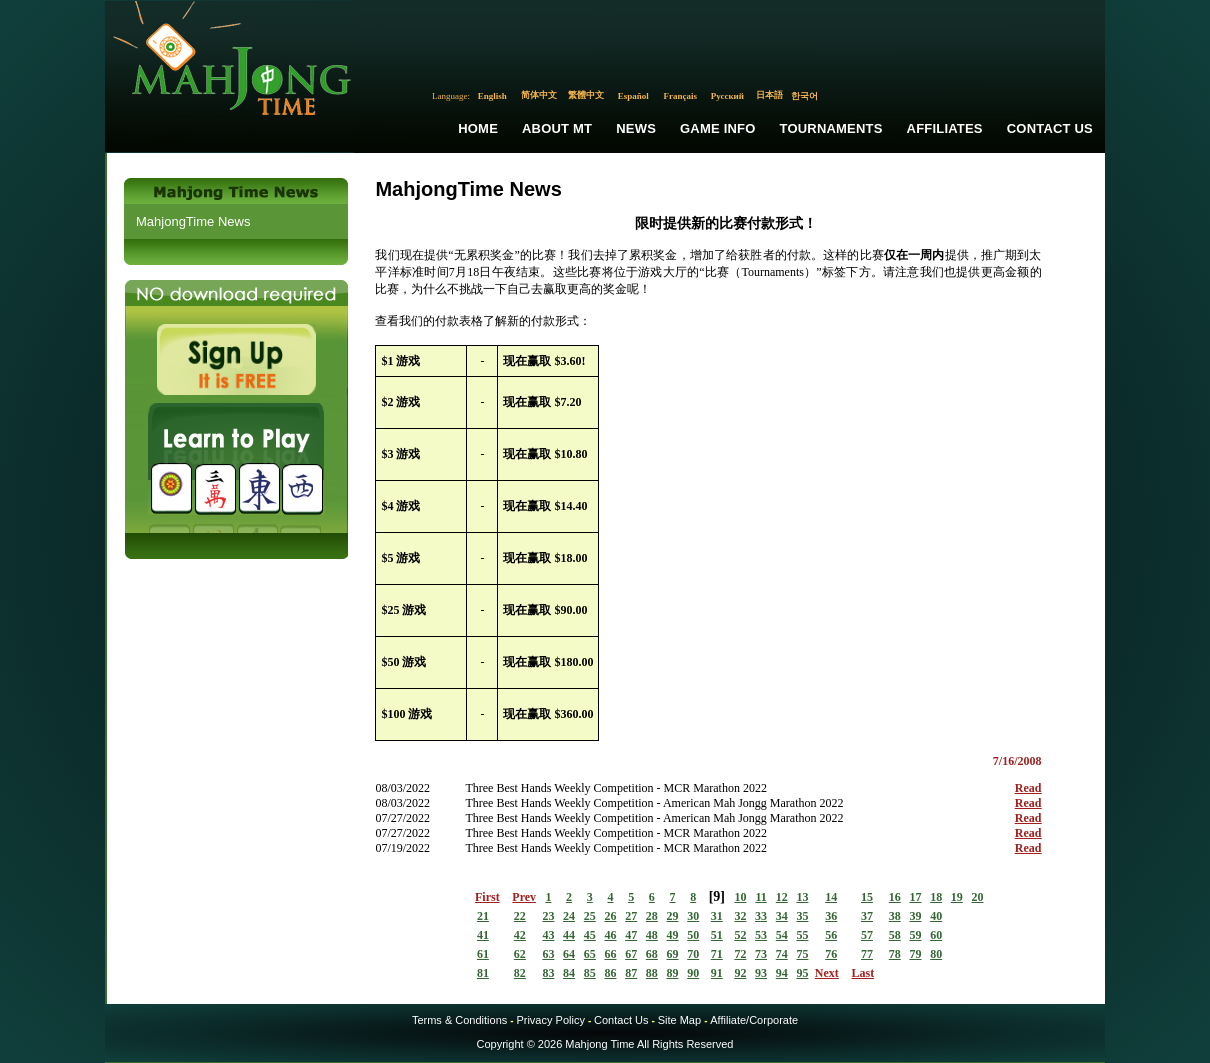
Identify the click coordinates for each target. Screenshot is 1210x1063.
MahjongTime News (193, 221)
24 (569, 916)
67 (631, 954)
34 (782, 916)
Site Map (679, 1020)
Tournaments (831, 128)
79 (915, 954)
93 (761, 973)
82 (520, 973)
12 (782, 897)
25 (590, 916)
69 (673, 954)
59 (915, 935)
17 (915, 897)
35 (802, 916)
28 (652, 916)
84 (569, 973)
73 (761, 954)
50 (693, 935)
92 (740, 973)
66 (610, 954)
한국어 (804, 96)
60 (936, 935)
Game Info (717, 128)
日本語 (769, 95)
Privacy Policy (550, 1020)
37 (867, 916)
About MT (557, 128)
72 (740, 954)
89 (673, 973)
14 (831, 897)
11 (760, 897)
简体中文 (539, 95)
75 (802, 954)
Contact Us (1050, 128)
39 (915, 916)
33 (761, 916)
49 (673, 935)
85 (590, 973)
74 (782, 954)
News (636, 128)
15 (867, 897)
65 (590, 954)
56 (831, 935)
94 (782, 973)
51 (717, 935)
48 (652, 935)
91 (717, 973)
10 (740, 897)
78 (895, 954)
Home (478, 128)
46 (610, 935)
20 (978, 897)
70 (693, 954)
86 (610, 973)
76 (831, 954)
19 (957, 897)
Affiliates (945, 128)
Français (681, 96)
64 (569, 954)
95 (802, 973)
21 (483, 916)
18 (936, 897)
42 (520, 935)
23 (548, 916)
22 (520, 916)
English (492, 96)
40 (936, 916)
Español (633, 96)
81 (483, 973)
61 (483, 954)
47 (631, 935)
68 (652, 954)
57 (867, 935)
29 (673, 916)
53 (761, 935)
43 (548, 935)
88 (652, 973)
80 (936, 954)
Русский (727, 96)
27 (631, 916)
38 (895, 916)
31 (717, 916)
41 (483, 935)
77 (867, 954)
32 (740, 916)
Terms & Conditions (459, 1020)
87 (631, 973)
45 (590, 935)
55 (802, 935)
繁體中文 (586, 95)
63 (548, 954)
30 (693, 916)
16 (895, 897)
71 (717, 954)
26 (610, 916)
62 (520, 954)
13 (802, 897)
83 (548, 973)
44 (569, 935)
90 (693, 973)
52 (740, 935)
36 (831, 916)
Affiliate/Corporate (754, 1020)
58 (895, 935)
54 (782, 935)
